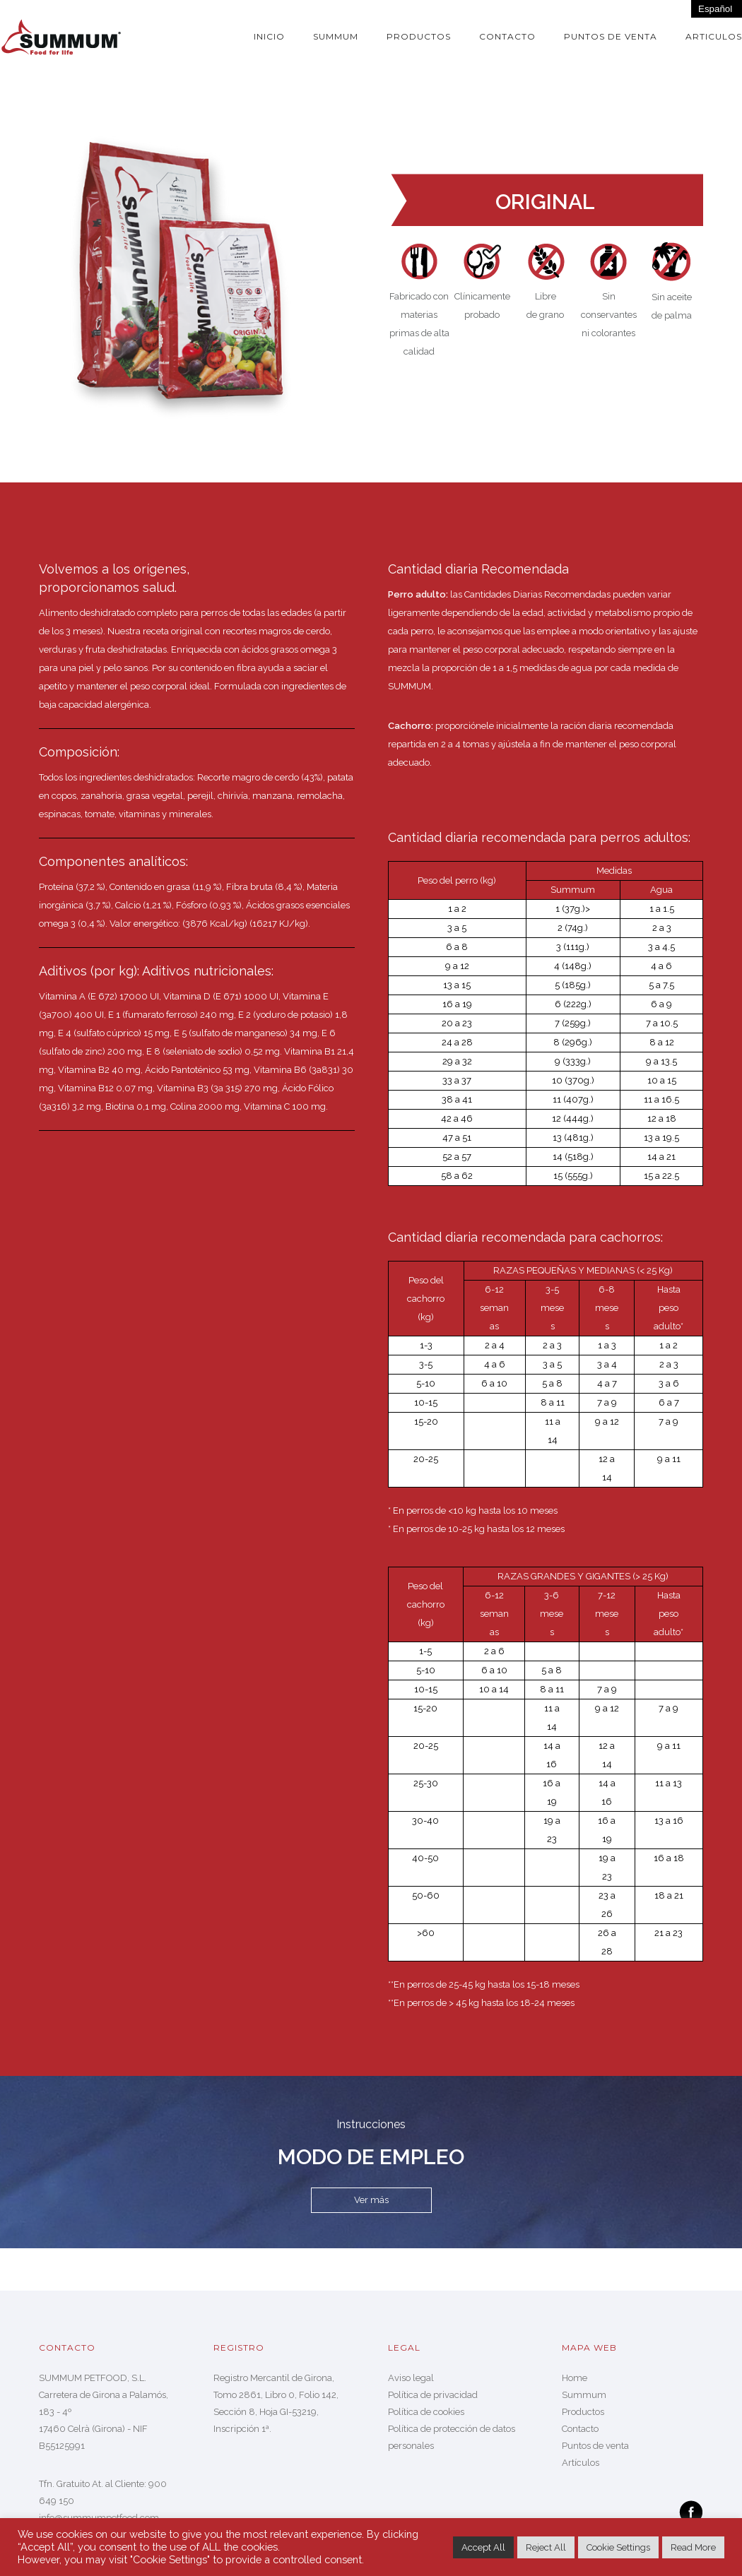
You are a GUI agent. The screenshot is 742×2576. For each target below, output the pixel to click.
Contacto (507, 36)
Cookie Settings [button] (618, 2547)
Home (574, 2378)
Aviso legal (411, 2378)
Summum (335, 36)
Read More (693, 2547)
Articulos (713, 36)
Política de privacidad (433, 2395)
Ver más (371, 2200)
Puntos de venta (610, 36)
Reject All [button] (546, 2547)
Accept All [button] (483, 2547)
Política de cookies (426, 2411)
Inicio (269, 36)
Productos (419, 36)
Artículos (580, 2462)
